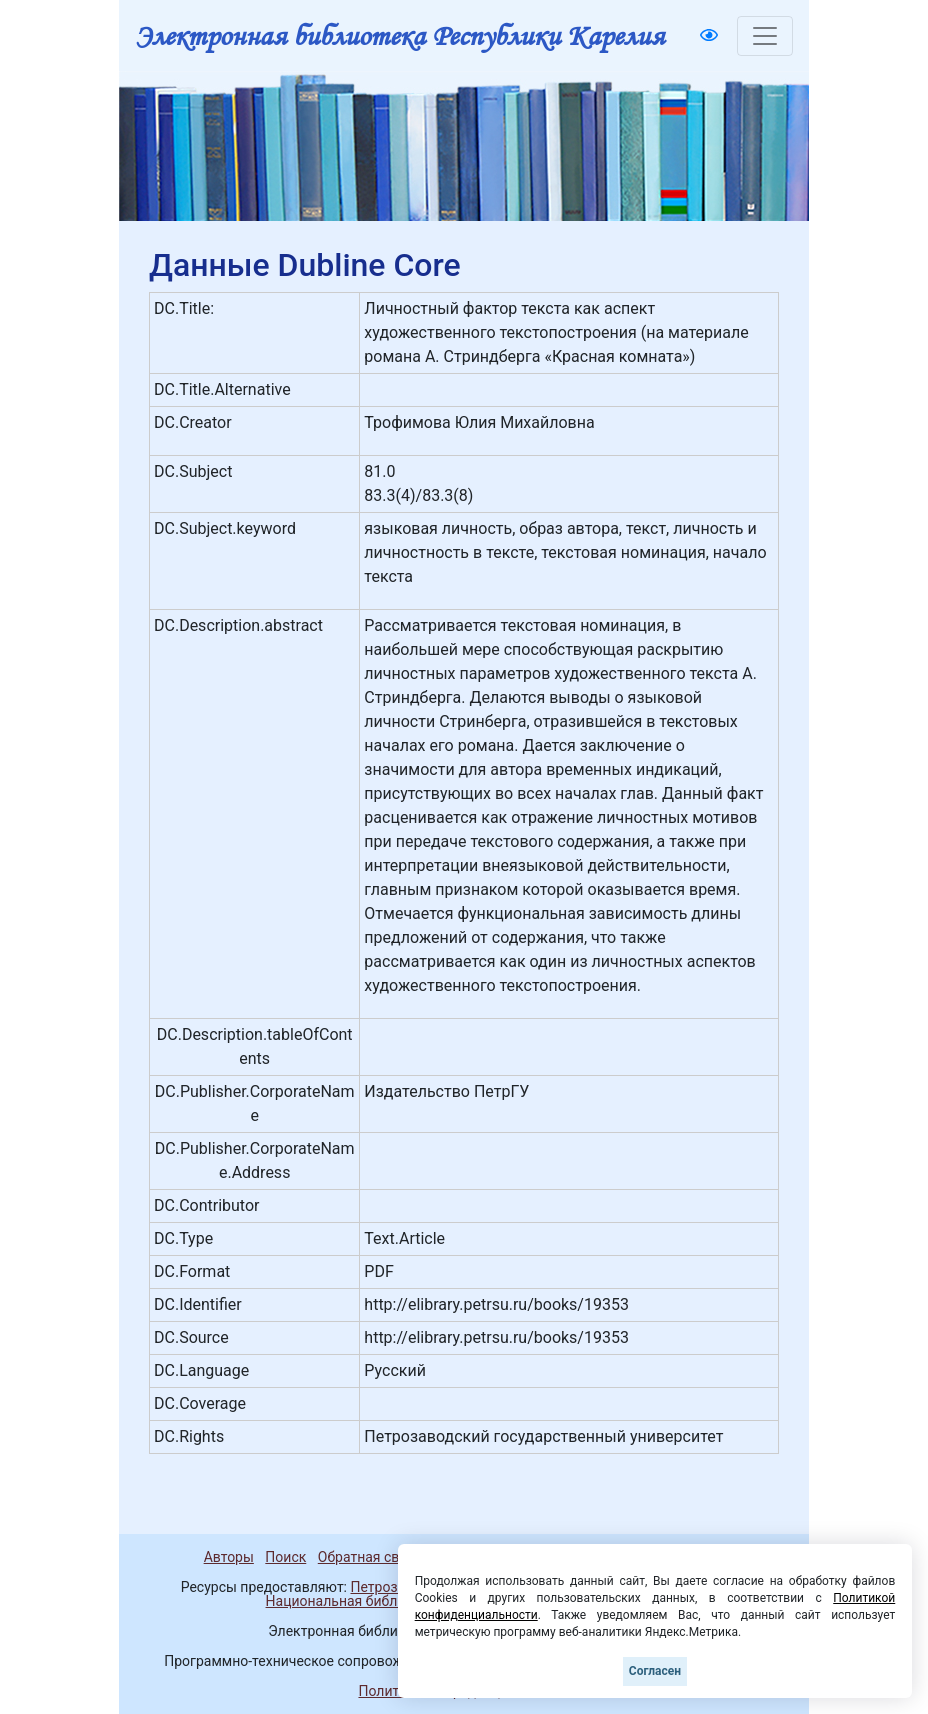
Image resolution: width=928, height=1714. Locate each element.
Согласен (655, 1671)
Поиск (285, 1557)
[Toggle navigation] (765, 36)
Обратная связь (370, 1557)
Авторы (229, 1557)
